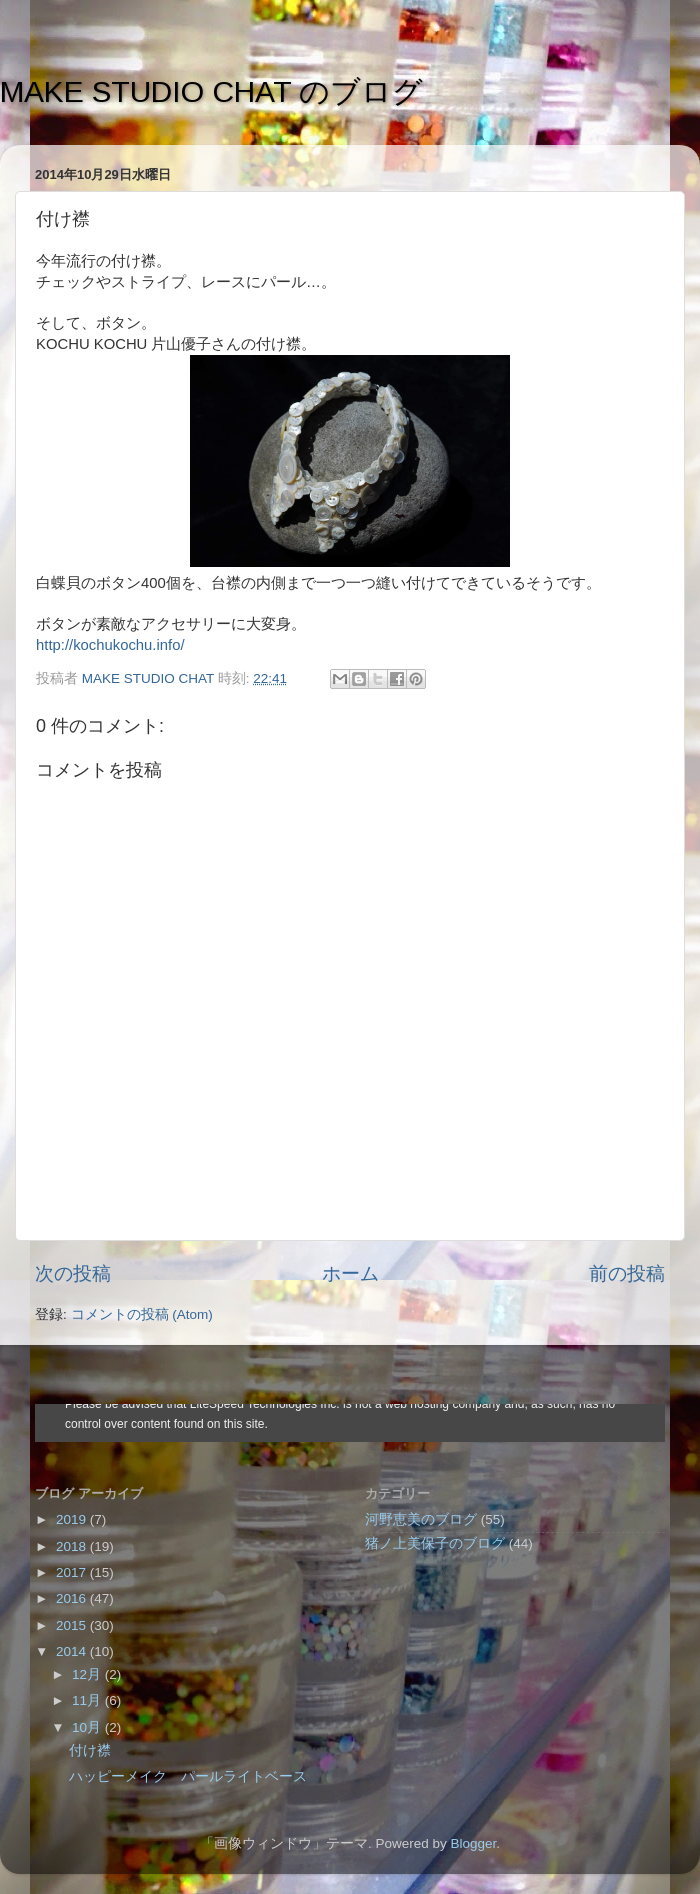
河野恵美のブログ (421, 1519)
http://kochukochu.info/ (110, 645)
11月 (88, 1700)
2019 (73, 1519)
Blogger (473, 1843)
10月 (88, 1727)
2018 (73, 1546)
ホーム (350, 1273)
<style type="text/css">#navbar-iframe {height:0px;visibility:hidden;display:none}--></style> (350, 1423)
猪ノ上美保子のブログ (435, 1543)
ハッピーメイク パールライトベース (188, 1776)
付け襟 (90, 1750)
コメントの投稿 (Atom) (142, 1314)
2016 (73, 1598)
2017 (73, 1572)
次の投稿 (73, 1273)
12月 (88, 1674)
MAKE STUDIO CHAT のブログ (211, 91)
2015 (73, 1625)
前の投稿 (627, 1273)
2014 (73, 1651)
